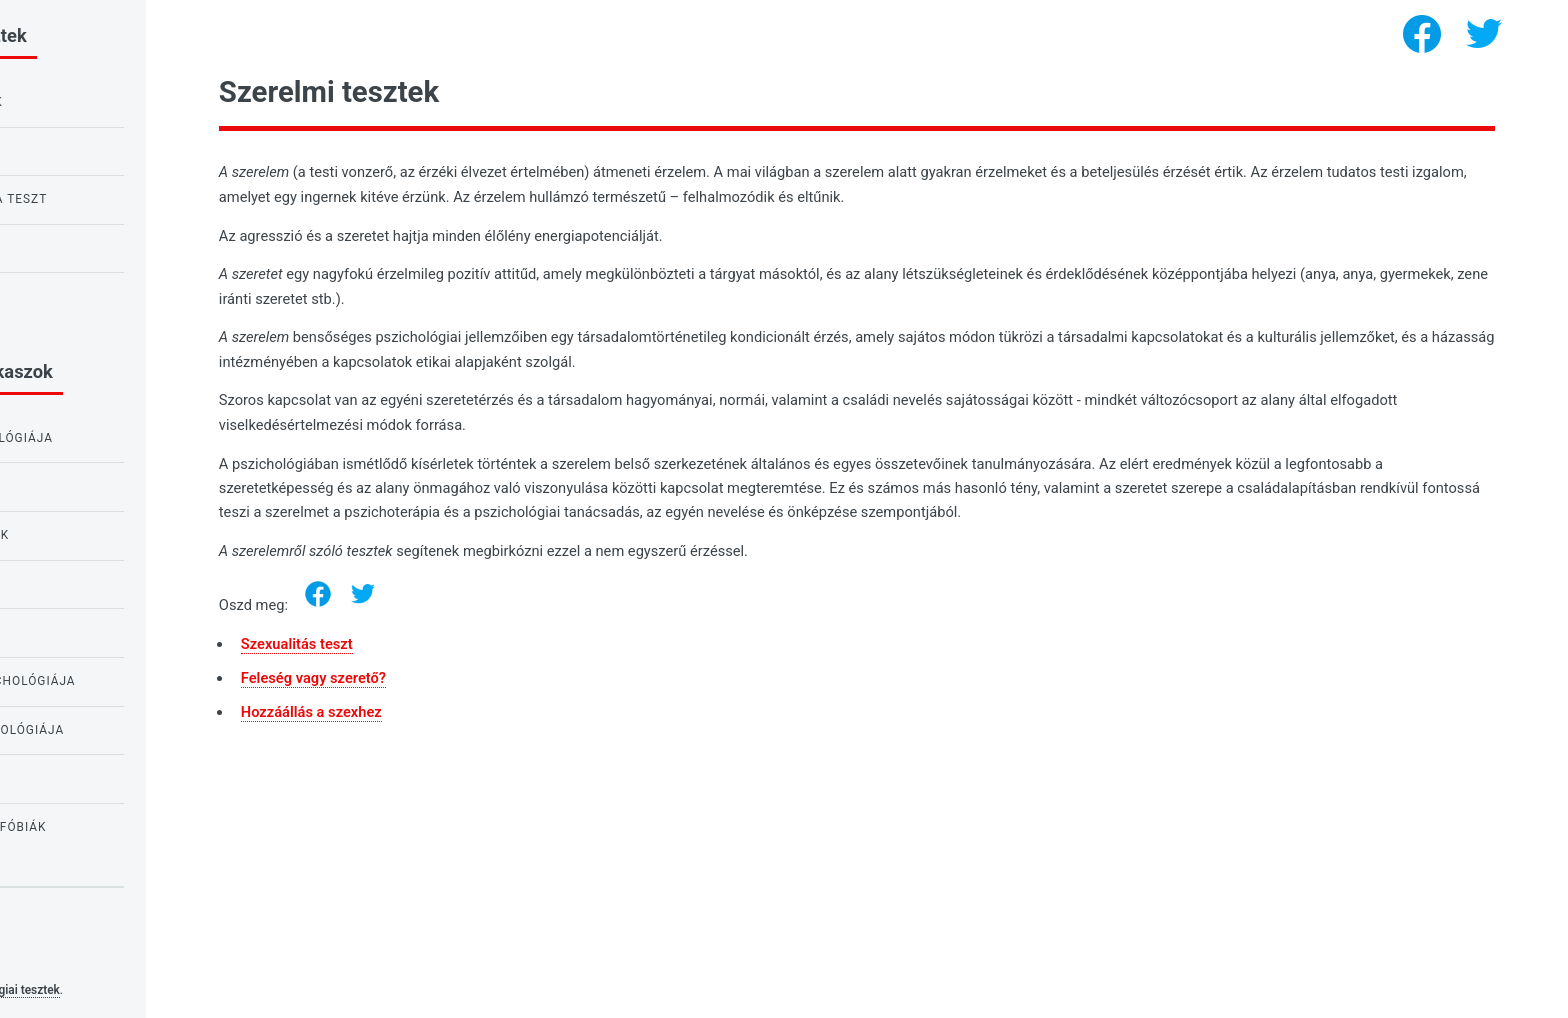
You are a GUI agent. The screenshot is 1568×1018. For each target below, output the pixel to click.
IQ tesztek (58, 632)
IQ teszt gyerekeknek (98, 102)
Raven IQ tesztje (80, 151)
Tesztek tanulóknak (95, 486)
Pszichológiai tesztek (175, 990)
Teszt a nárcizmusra (96, 296)
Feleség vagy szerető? (484, 678)
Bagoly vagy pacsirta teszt (120, 199)
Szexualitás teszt (468, 644)
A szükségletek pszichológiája (134, 681)
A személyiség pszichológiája (128, 730)
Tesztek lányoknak (91, 778)
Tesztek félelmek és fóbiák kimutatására (120, 837)
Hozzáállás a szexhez (482, 712)
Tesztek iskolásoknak (101, 535)
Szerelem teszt (77, 248)
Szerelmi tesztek (83, 584)
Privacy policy (58, 959)
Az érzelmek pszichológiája (123, 438)
